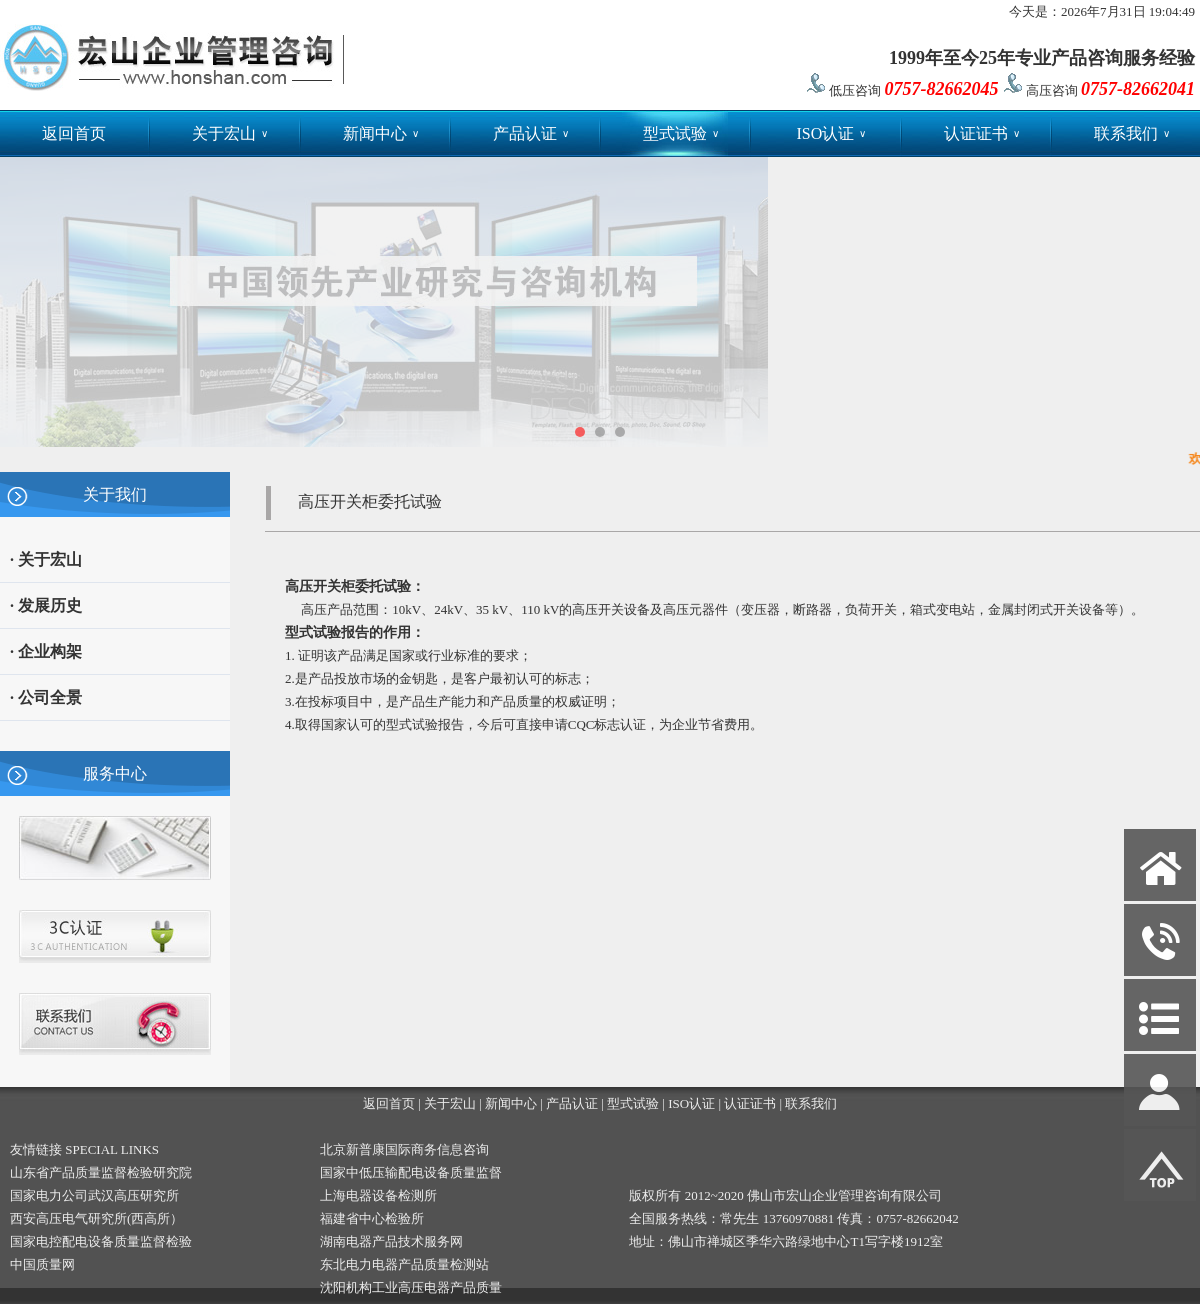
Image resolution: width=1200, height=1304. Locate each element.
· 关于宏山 (46, 559)
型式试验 (681, 133)
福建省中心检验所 (372, 1218)
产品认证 (531, 133)
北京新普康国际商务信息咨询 (404, 1149)
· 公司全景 (46, 697)
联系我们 (1132, 133)
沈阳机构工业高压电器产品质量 (411, 1287)
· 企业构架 (46, 651)
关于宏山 (230, 133)
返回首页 (74, 133)
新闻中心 (381, 133)
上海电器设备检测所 (378, 1195)
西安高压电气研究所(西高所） (96, 1218)
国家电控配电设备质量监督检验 (101, 1241)
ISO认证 (831, 133)
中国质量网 (42, 1264)
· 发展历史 (46, 605)
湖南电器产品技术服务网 (391, 1241)
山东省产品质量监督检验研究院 (101, 1172)
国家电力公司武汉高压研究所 (94, 1195)
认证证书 (982, 133)
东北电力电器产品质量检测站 (404, 1264)
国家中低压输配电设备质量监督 (411, 1172)
